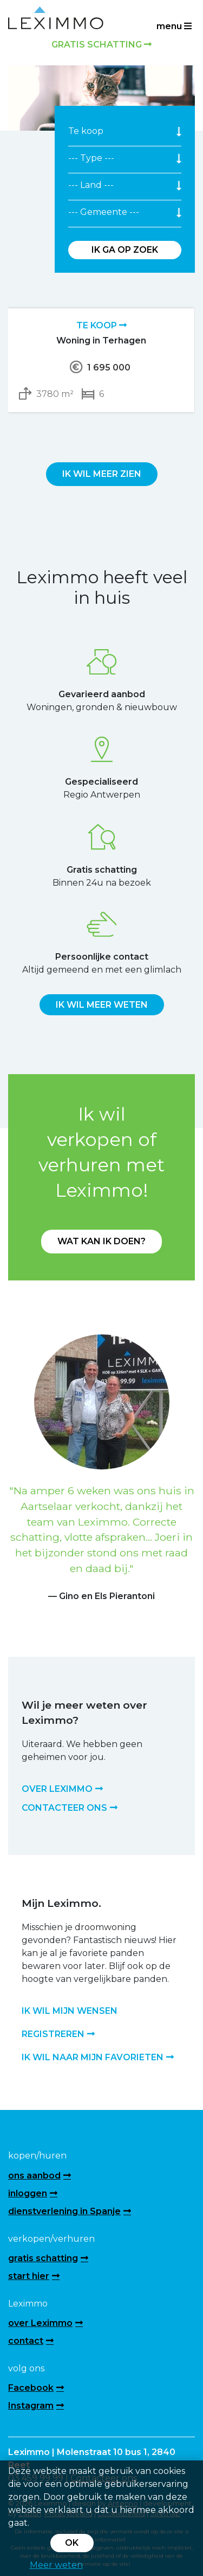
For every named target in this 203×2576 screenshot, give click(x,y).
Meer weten (56, 2565)
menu (174, 26)
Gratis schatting (101, 44)
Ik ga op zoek (124, 250)
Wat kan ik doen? (101, 1241)
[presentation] (90, 437)
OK (71, 2543)
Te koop (101, 325)
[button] (22, 1468)
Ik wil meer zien (101, 474)
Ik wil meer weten (102, 1005)
